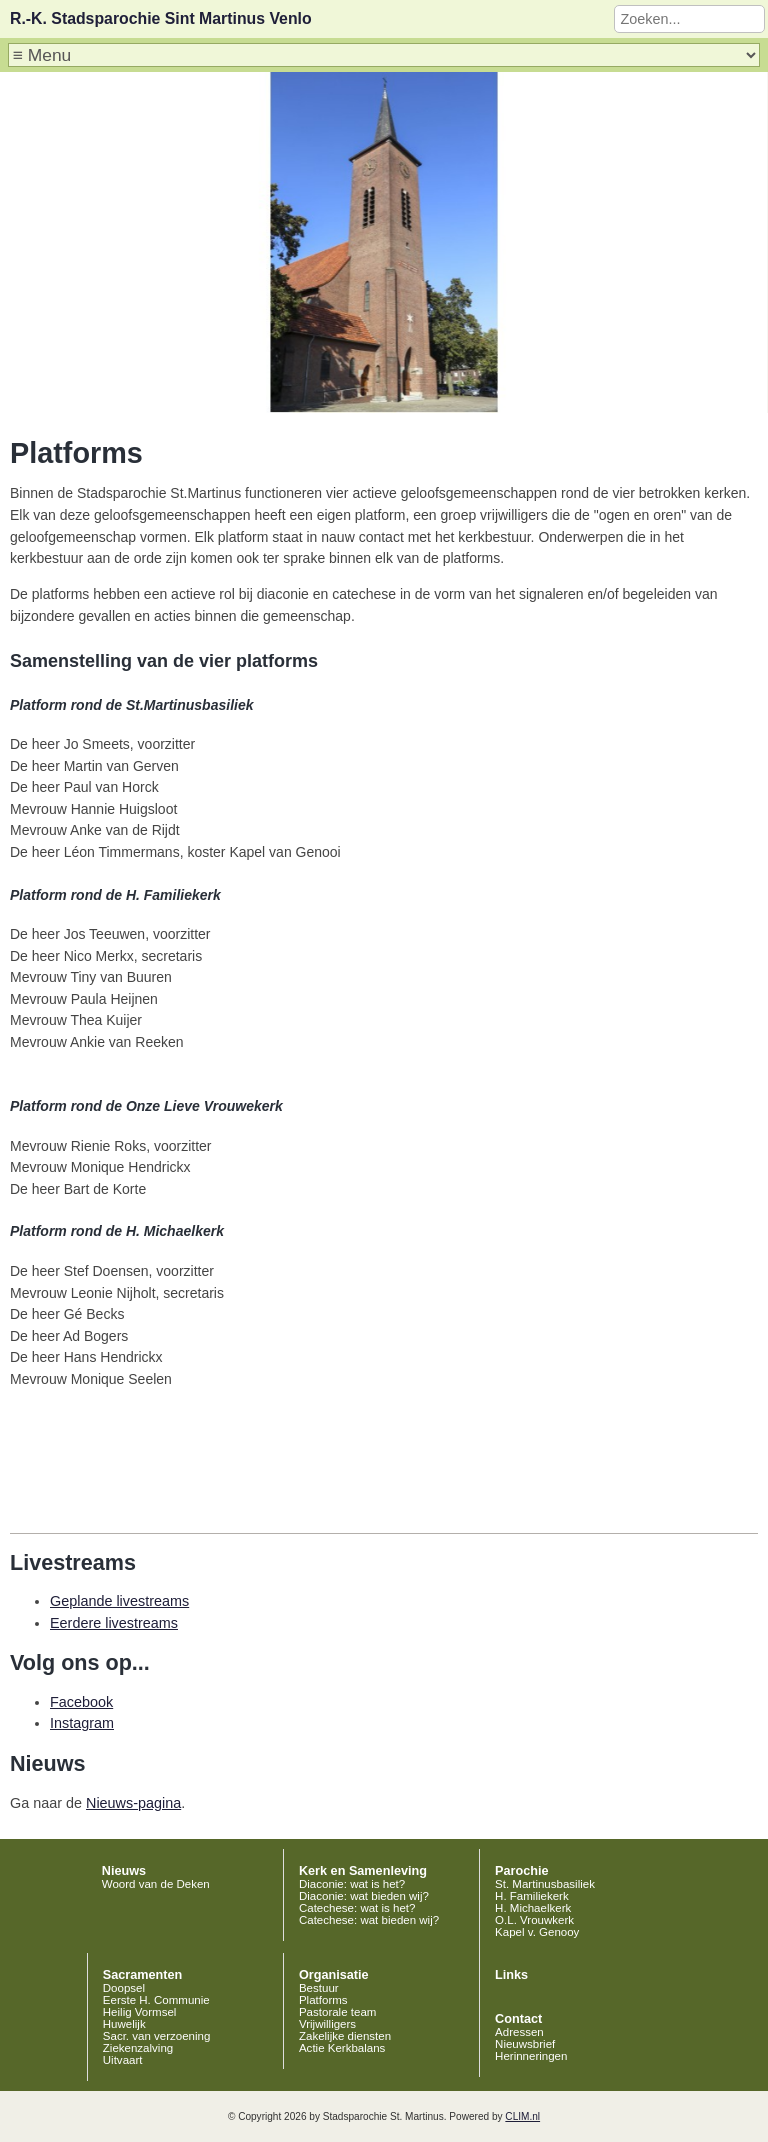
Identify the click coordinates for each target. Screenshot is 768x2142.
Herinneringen (531, 2056)
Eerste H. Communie (156, 2000)
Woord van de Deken (156, 1884)
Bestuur (319, 1988)
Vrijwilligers (327, 2024)
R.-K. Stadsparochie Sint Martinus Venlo (161, 18)
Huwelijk (124, 2024)
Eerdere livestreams (114, 1623)
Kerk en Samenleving (363, 1871)
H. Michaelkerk (533, 1908)
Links (511, 1975)
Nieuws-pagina (133, 1803)
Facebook (81, 1702)
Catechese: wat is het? (357, 1908)
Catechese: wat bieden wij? (369, 1920)
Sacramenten (143, 1975)
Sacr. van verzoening (157, 2036)
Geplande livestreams (119, 1601)
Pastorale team (337, 2012)
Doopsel (124, 1988)
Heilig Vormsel (140, 2012)
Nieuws (124, 1871)
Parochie (521, 1871)
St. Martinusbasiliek (545, 1884)
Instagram (82, 1723)
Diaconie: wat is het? (352, 1884)
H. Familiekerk (532, 1896)
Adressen (519, 2032)
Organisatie (334, 1975)
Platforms (323, 2000)
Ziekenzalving (138, 2048)
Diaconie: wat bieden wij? (364, 1896)
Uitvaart (123, 2060)
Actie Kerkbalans (342, 2048)
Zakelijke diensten (345, 2036)
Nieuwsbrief (525, 2044)
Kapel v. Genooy (537, 1932)
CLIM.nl (522, 2116)
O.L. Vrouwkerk (534, 1920)
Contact (518, 2019)
